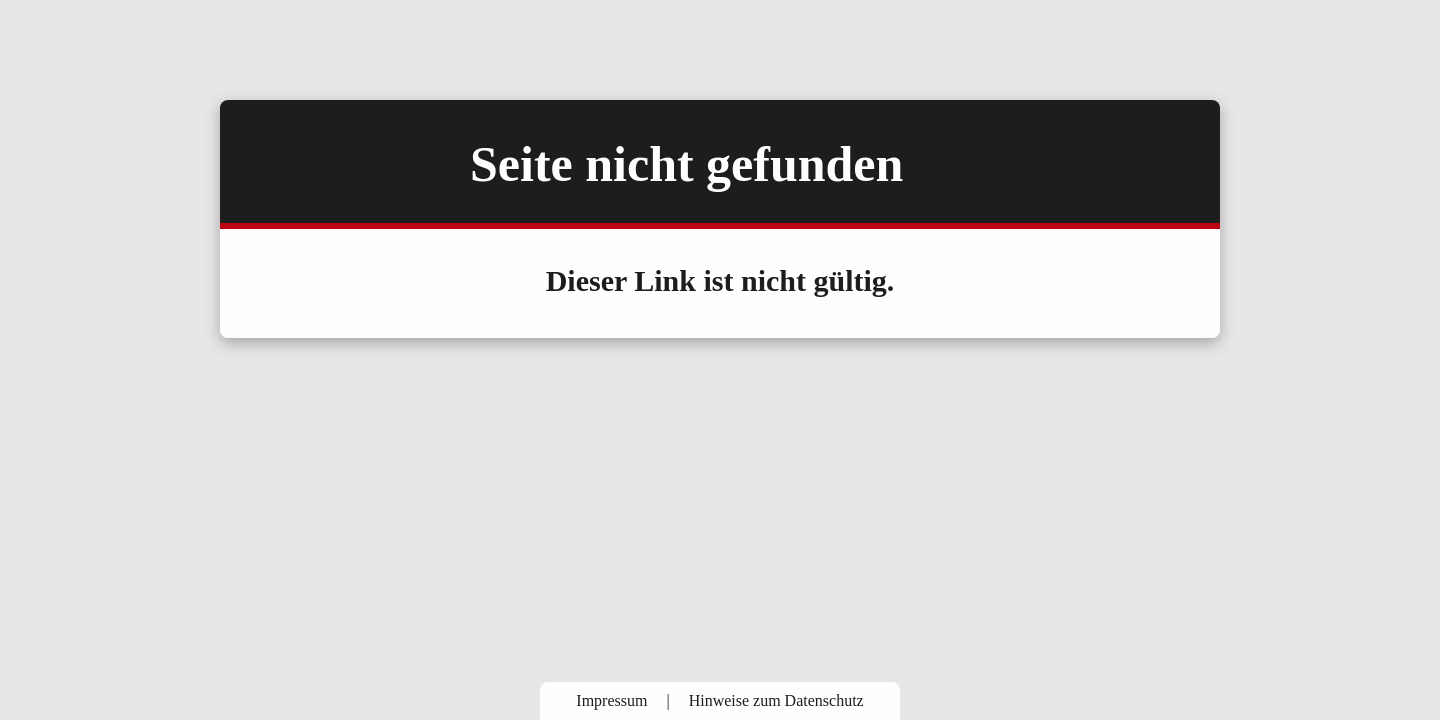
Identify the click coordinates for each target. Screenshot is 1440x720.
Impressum (611, 700)
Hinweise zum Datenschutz (776, 700)
